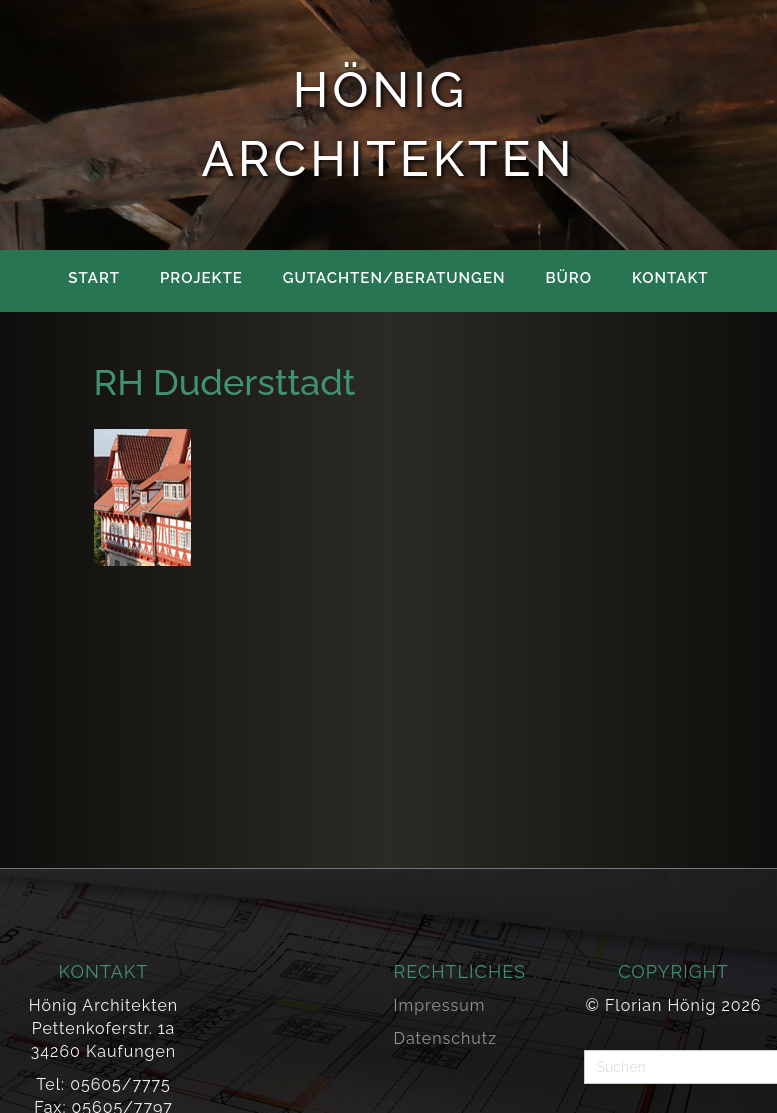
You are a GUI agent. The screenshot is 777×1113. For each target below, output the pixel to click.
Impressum (440, 1005)
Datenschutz (446, 1038)
